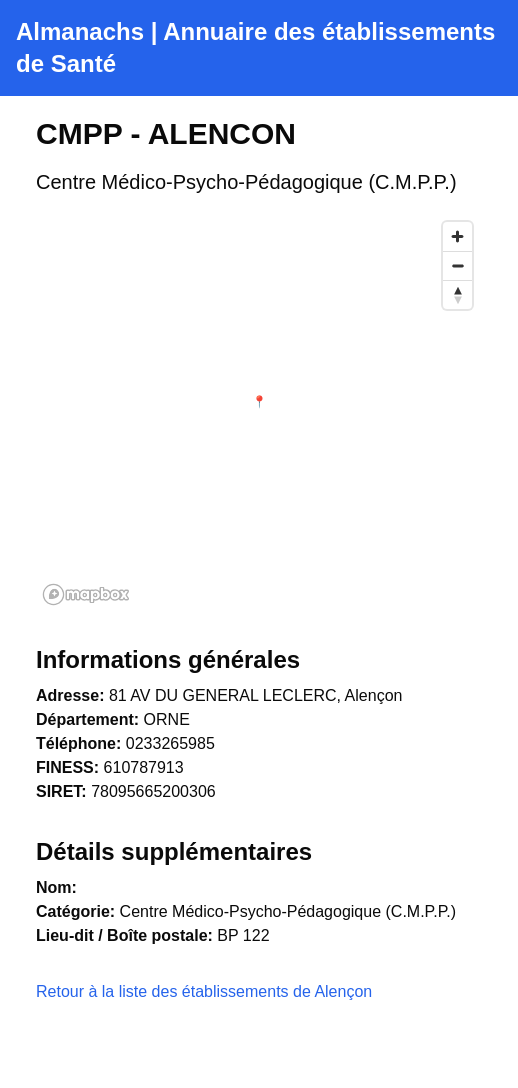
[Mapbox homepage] (86, 594)
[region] (259, 412)
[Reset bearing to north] (457, 294)
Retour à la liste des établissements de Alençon (204, 991)
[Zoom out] (457, 265)
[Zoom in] (457, 236)
